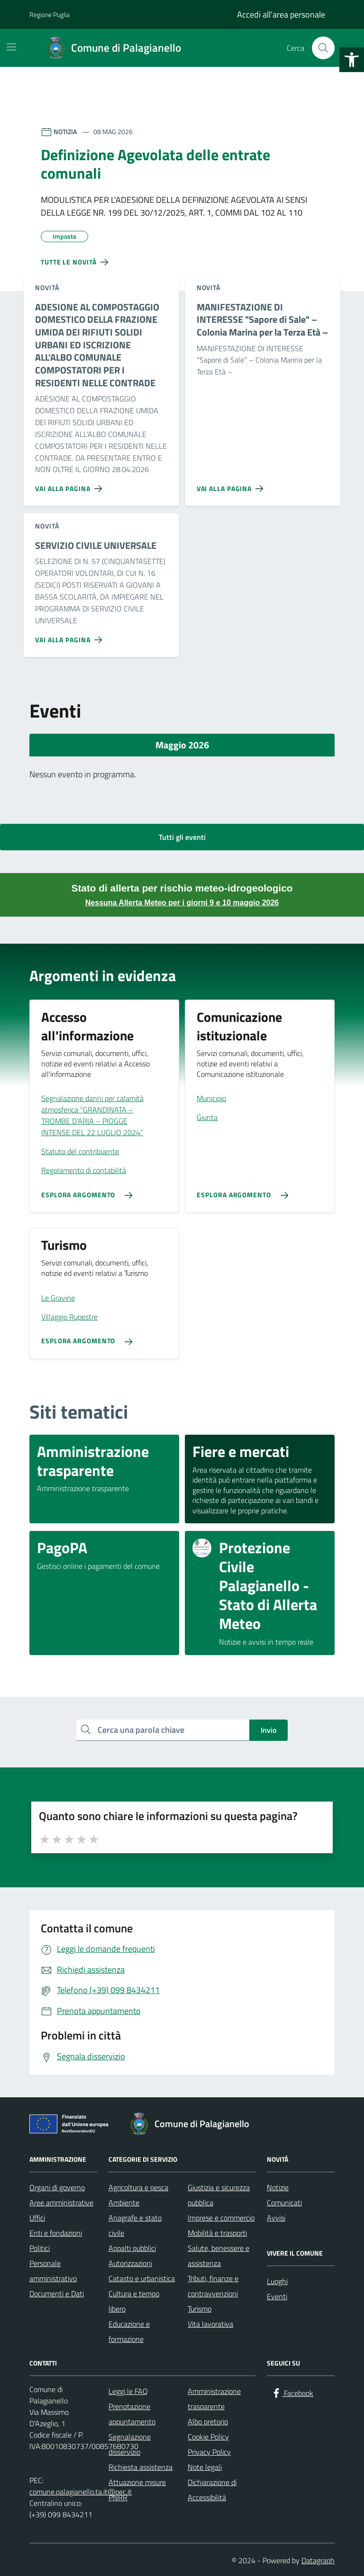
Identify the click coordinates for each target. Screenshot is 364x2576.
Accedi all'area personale (281, 14)
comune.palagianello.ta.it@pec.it (80, 2491)
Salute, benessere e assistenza (218, 2255)
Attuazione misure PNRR (137, 2489)
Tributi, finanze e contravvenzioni (213, 2286)
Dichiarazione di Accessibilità (212, 2489)
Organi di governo (57, 2187)
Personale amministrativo (53, 2270)
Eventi (277, 2296)
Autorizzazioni (130, 2263)
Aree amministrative (61, 2202)
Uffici (37, 2217)
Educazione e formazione (129, 2331)
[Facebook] (292, 2393)
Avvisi (276, 2217)
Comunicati (284, 2202)
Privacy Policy (209, 2452)
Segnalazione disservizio (130, 2444)
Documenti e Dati (56, 2293)
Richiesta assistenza (141, 2467)
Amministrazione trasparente (214, 2398)
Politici (39, 2248)
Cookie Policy (208, 2436)
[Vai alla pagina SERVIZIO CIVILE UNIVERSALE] (70, 636)
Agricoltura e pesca (138, 2187)
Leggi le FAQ (128, 2391)
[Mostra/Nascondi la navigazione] (11, 47)
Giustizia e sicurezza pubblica (219, 2195)
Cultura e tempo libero (134, 2301)
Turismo (199, 2308)
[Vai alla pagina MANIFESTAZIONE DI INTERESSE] (232, 484)
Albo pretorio (208, 2421)
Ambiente (124, 2202)
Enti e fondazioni (55, 2233)
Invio (268, 1730)
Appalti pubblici (132, 2248)
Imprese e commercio (221, 2217)
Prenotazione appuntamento (132, 2414)
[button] (351, 59)
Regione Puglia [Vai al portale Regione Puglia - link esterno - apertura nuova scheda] (49, 14)
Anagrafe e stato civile (135, 2225)
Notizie (278, 2187)
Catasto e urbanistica (142, 2278)
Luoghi (277, 2281)
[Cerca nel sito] (323, 47)
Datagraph (318, 2560)
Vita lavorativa (210, 2324)
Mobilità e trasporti (217, 2233)
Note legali (205, 2467)
